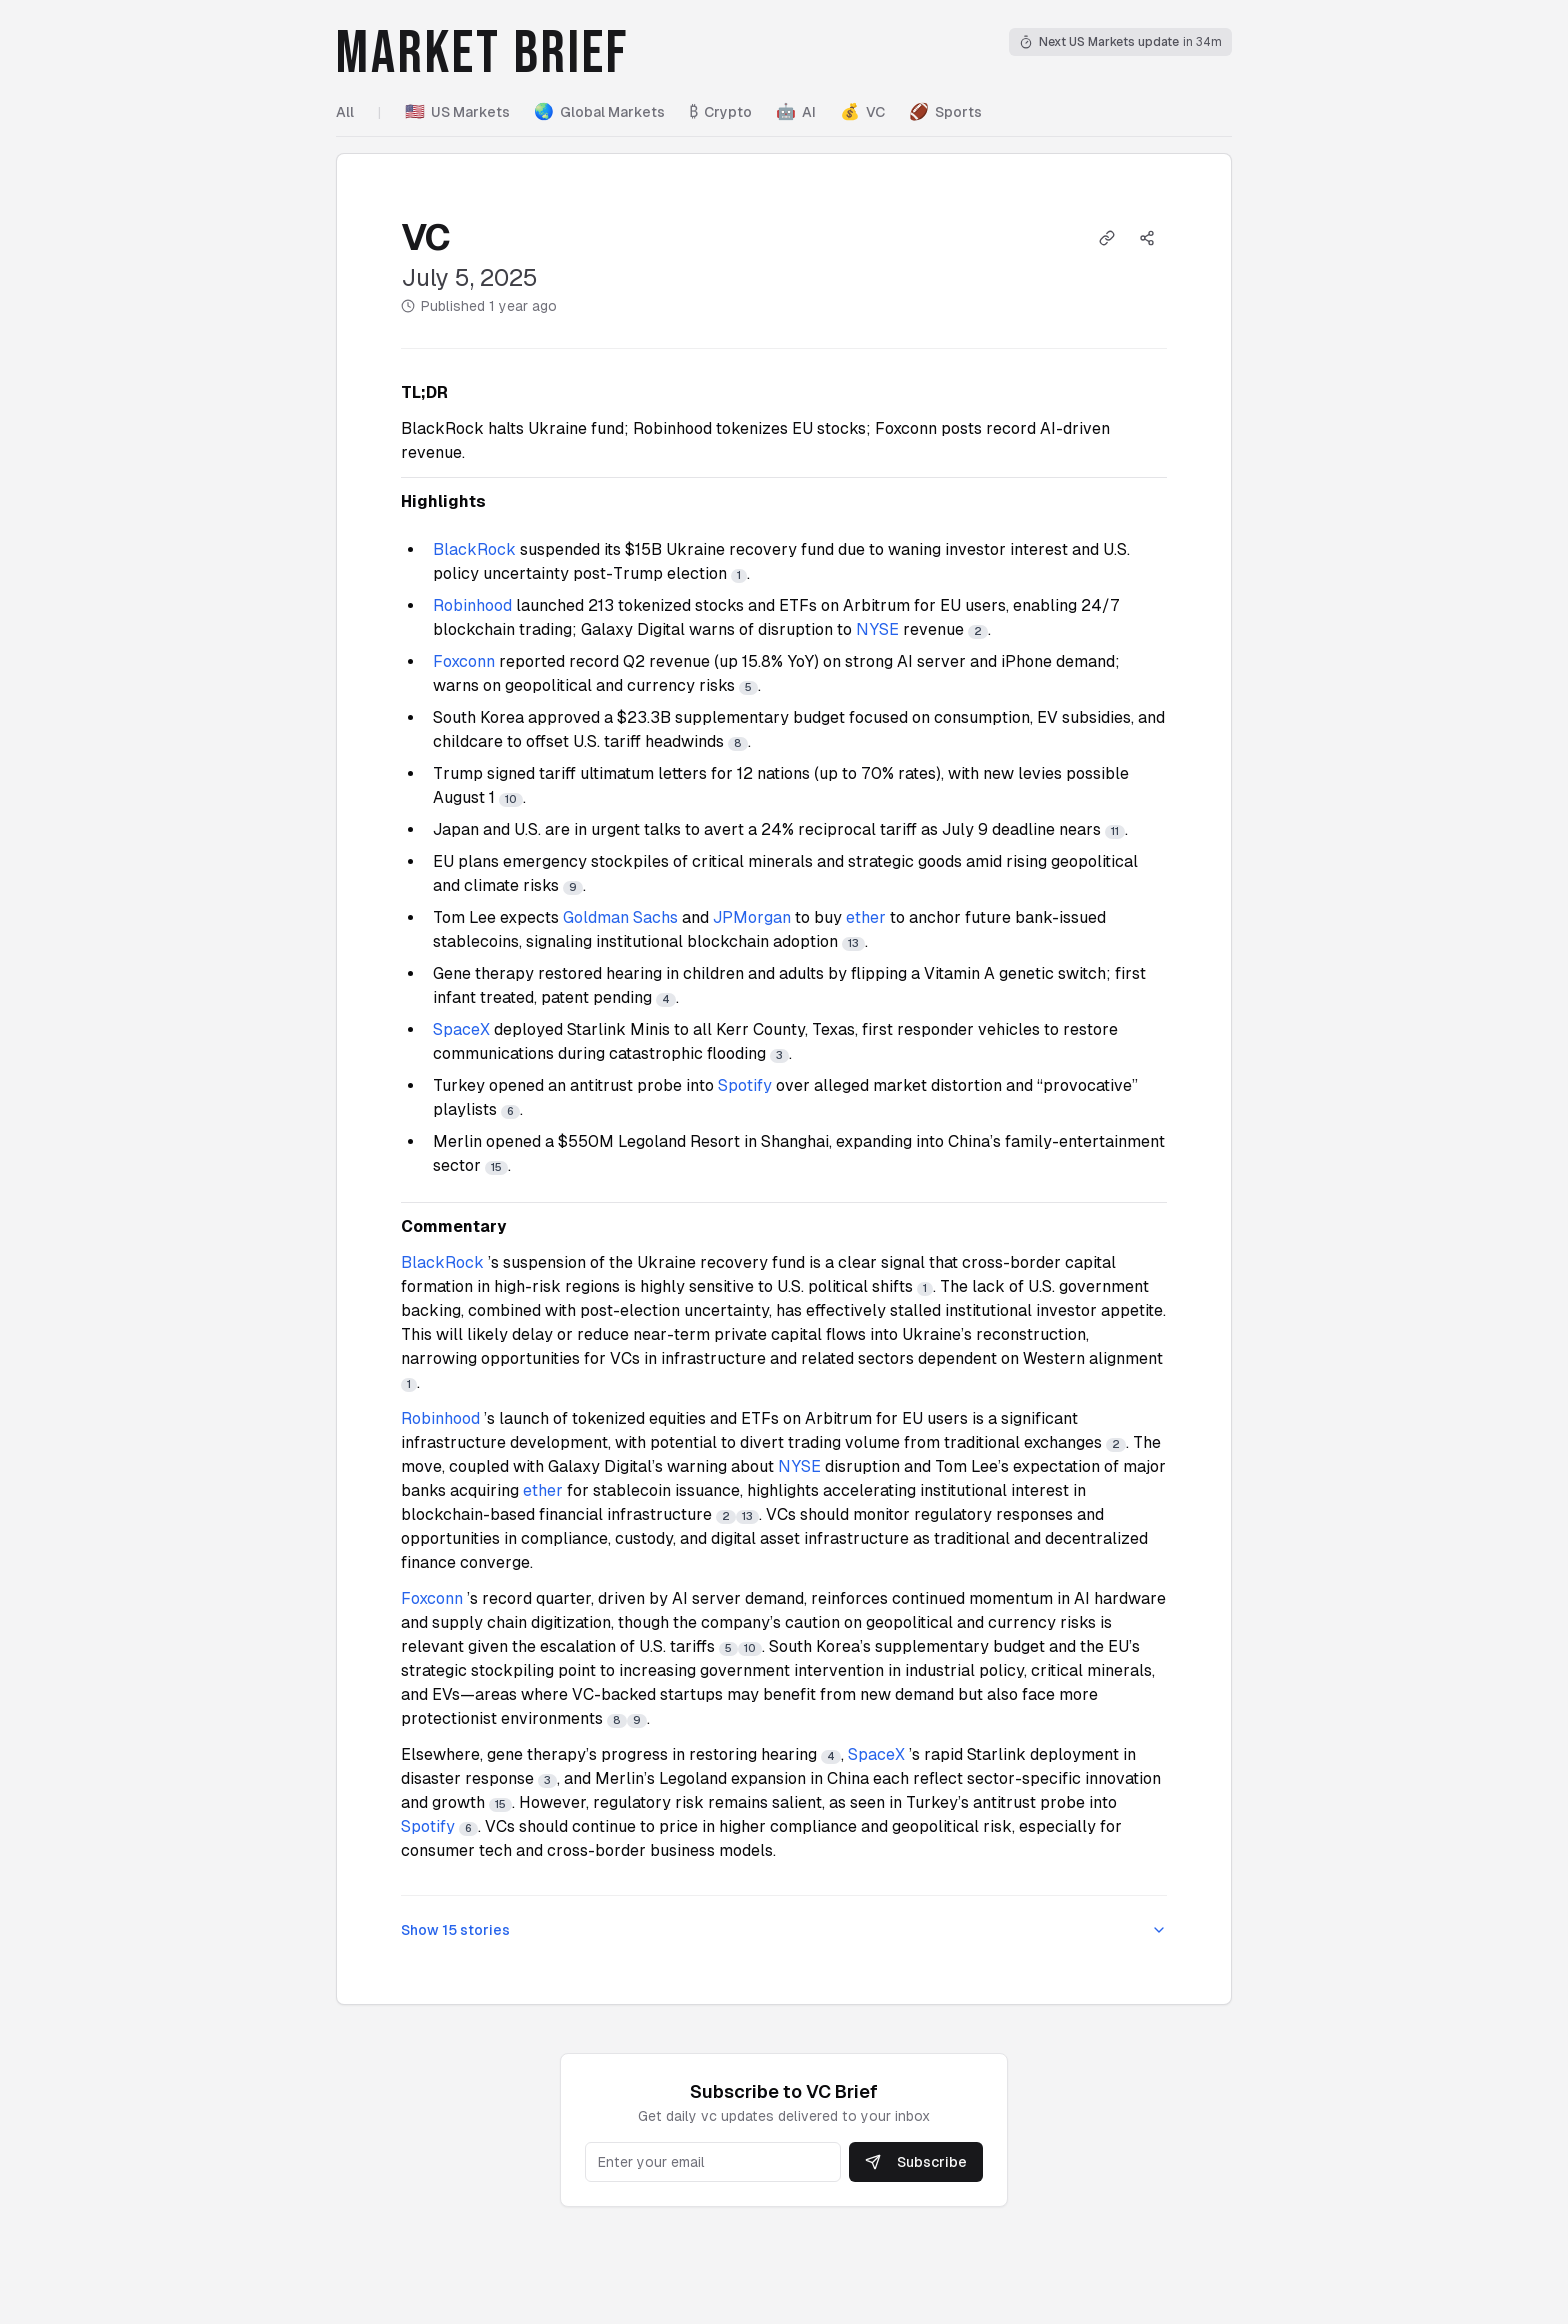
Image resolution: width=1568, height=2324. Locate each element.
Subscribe (916, 2162)
